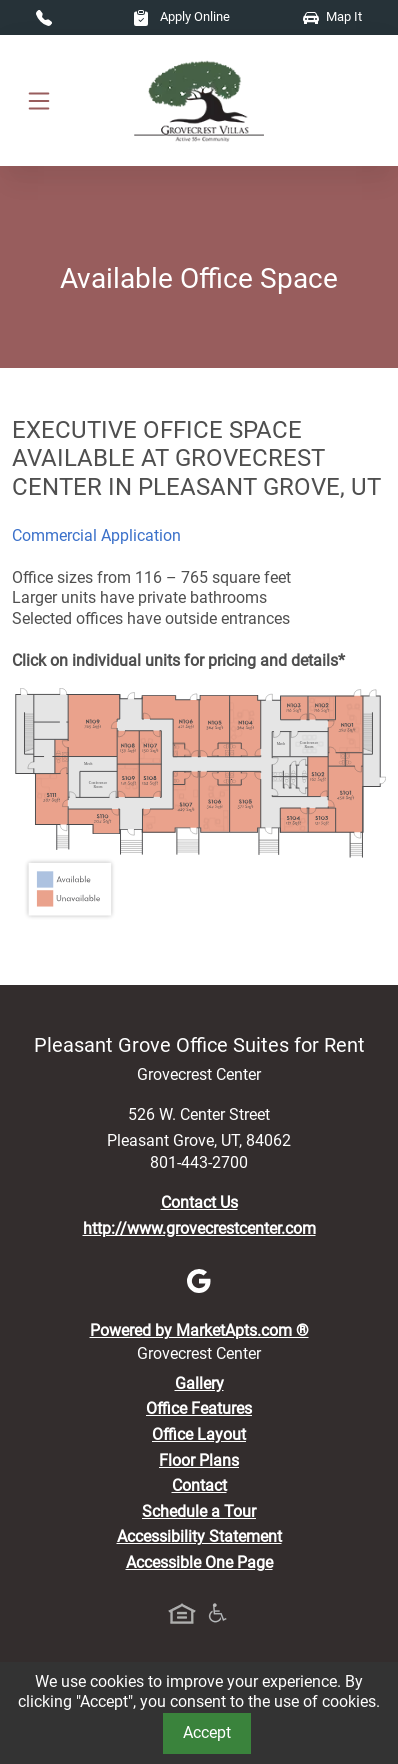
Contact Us (199, 1202)
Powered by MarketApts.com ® (199, 1330)
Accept (207, 1732)
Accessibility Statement (199, 1536)
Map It (332, 16)
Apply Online (181, 16)
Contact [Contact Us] (199, 1485)
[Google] (199, 1279)
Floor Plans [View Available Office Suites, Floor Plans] (199, 1460)
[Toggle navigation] (39, 101)
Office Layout (199, 1434)
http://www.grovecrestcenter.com (199, 1228)
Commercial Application (96, 535)
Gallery (199, 1383)
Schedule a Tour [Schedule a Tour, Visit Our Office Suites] (199, 1511)
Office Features (199, 1408)
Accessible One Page (199, 1562)
